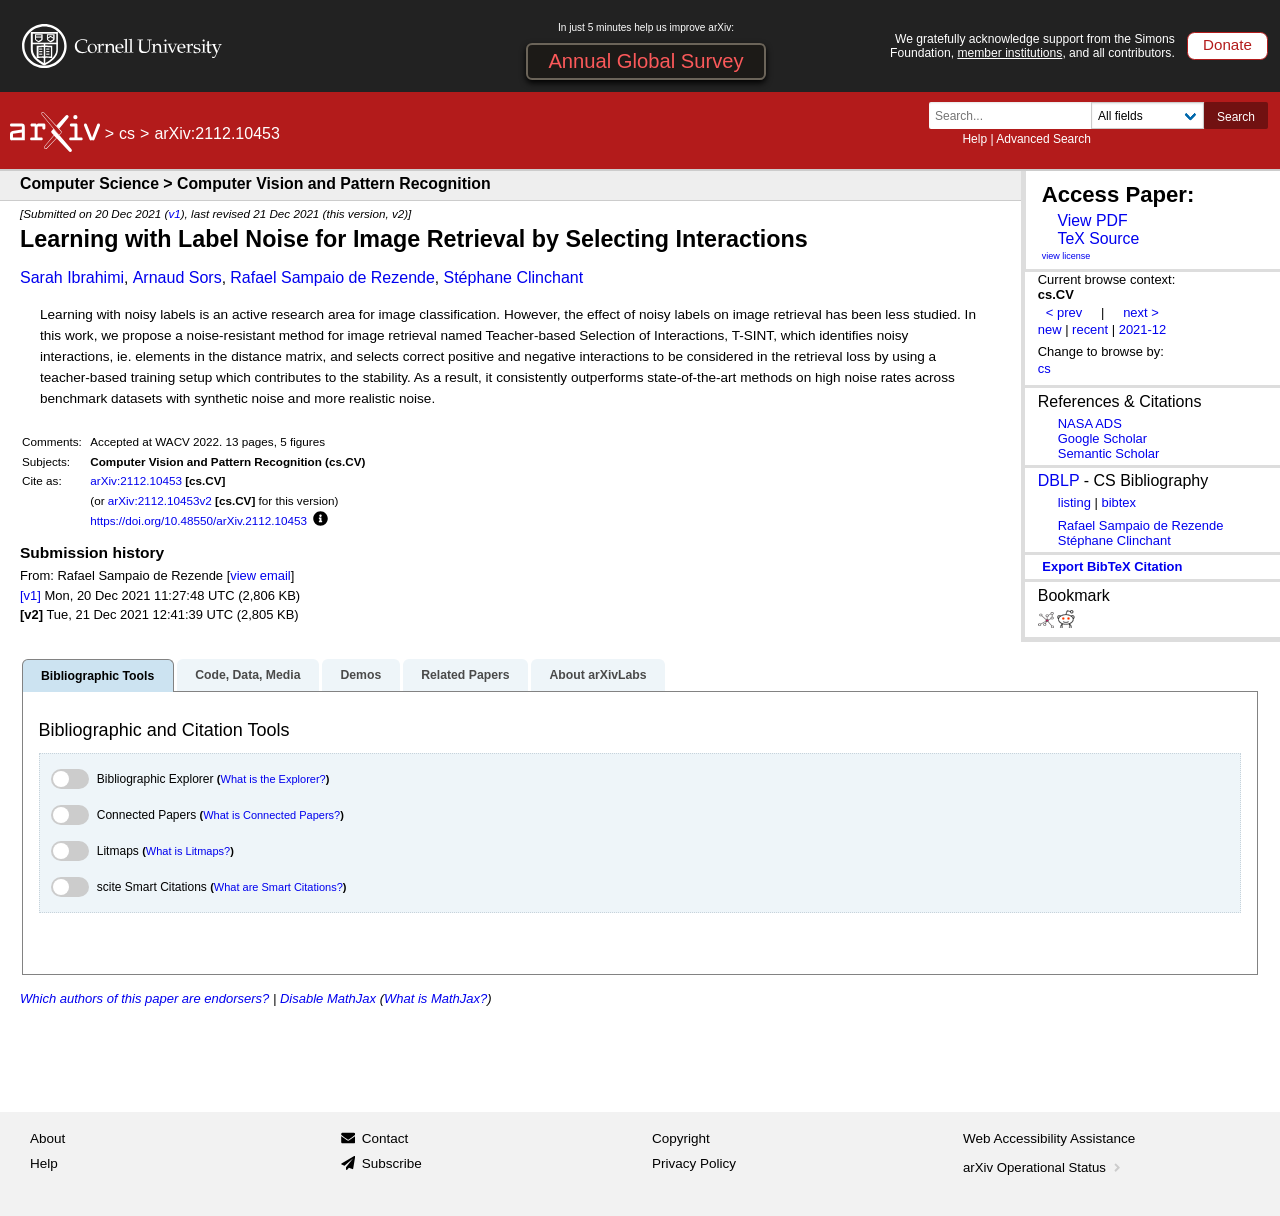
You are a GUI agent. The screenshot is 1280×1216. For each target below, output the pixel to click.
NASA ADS (1090, 423)
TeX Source (1098, 238)
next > (1141, 312)
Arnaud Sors (177, 277)
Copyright (681, 1138)
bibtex (1118, 502)
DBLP (1059, 480)
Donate (1227, 44)
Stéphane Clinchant (513, 277)
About (47, 1138)
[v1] (30, 595)
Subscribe (392, 1163)
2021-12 (1143, 329)
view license (1066, 256)
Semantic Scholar (1109, 453)
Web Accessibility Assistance (1049, 1138)
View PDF (1092, 220)
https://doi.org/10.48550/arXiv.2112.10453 (198, 520)
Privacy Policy (694, 1163)
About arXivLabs (597, 675)
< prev (1064, 312)
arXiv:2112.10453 (136, 480)
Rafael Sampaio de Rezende (332, 277)
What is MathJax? (435, 998)
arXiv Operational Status (1043, 1167)
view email (260, 575)
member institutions (1009, 53)
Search (1236, 117)
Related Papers (465, 675)
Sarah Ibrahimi (72, 277)
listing (1074, 502)
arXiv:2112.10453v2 (160, 500)
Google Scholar (1102, 438)
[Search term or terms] (1016, 115)
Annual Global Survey (645, 61)
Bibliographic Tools (97, 676)
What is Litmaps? (188, 851)
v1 (174, 213)
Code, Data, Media (247, 675)
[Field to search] (1147, 115)
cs (127, 133)
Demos (360, 675)
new (1050, 329)
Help (974, 139)
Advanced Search (1043, 139)
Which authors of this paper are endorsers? (144, 998)
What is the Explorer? (273, 779)
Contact (385, 1138)
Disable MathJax (328, 998)
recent (1090, 329)
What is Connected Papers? (271, 815)
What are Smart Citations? (278, 887)
